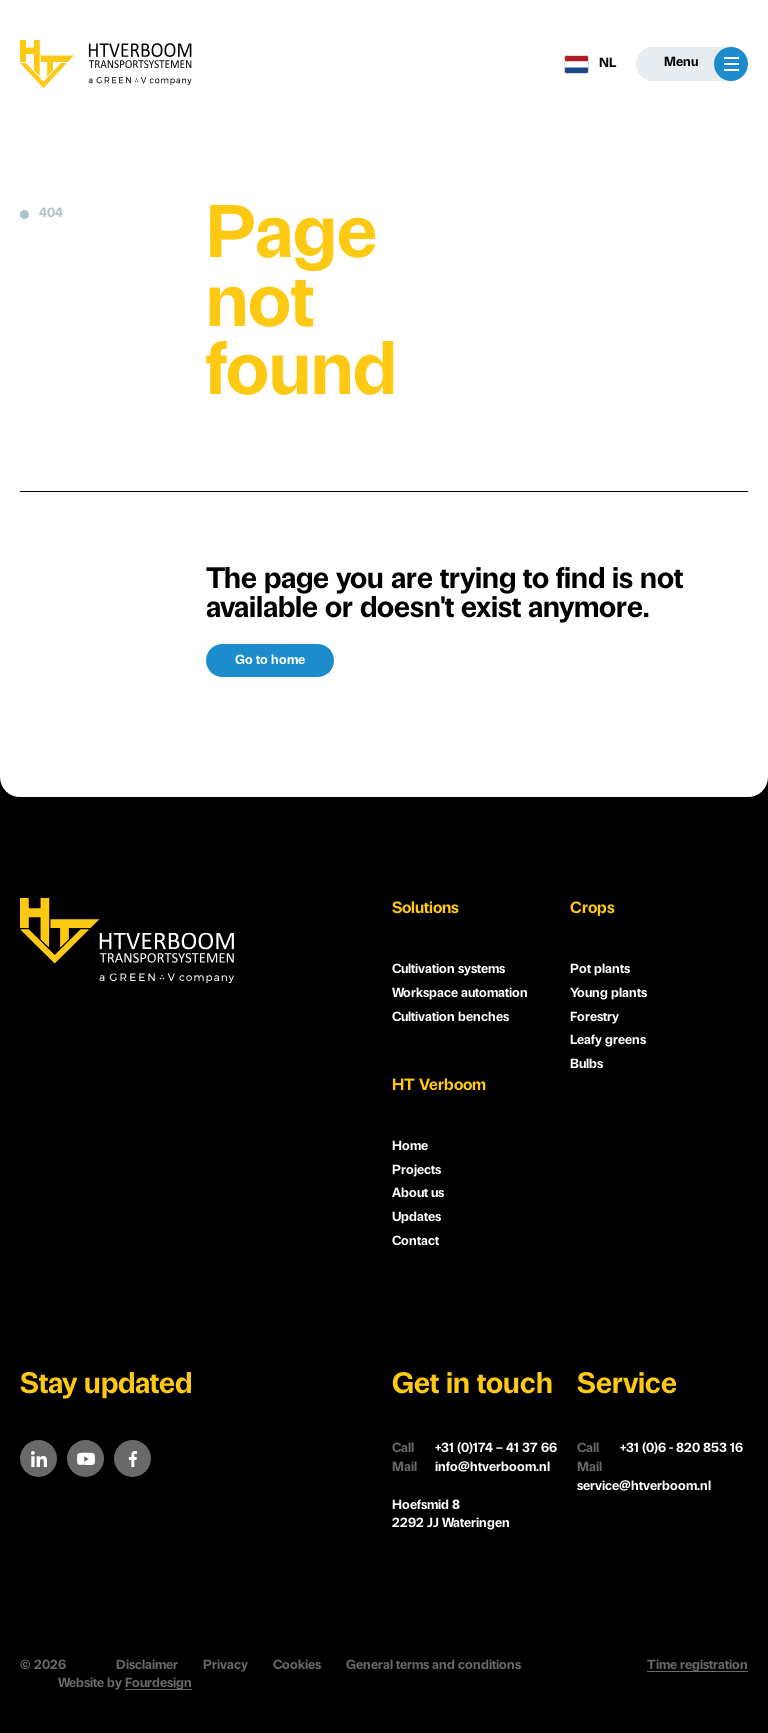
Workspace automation (460, 993)
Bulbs (586, 1064)
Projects (416, 1170)
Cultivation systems (448, 969)
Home (410, 1146)
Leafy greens (608, 1040)
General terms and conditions (433, 1665)
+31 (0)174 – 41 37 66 (474, 1449)
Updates (416, 1217)
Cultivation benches (450, 1017)
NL (590, 64)
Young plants (608, 993)
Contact (415, 1241)
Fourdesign (158, 1683)
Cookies (297, 1665)
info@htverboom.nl (471, 1468)
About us (418, 1193)
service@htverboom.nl (644, 1476)
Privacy (225, 1665)
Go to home (270, 660)
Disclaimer (147, 1665)
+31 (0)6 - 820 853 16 (660, 1449)
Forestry (594, 1017)
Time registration (697, 1665)
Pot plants (600, 969)
